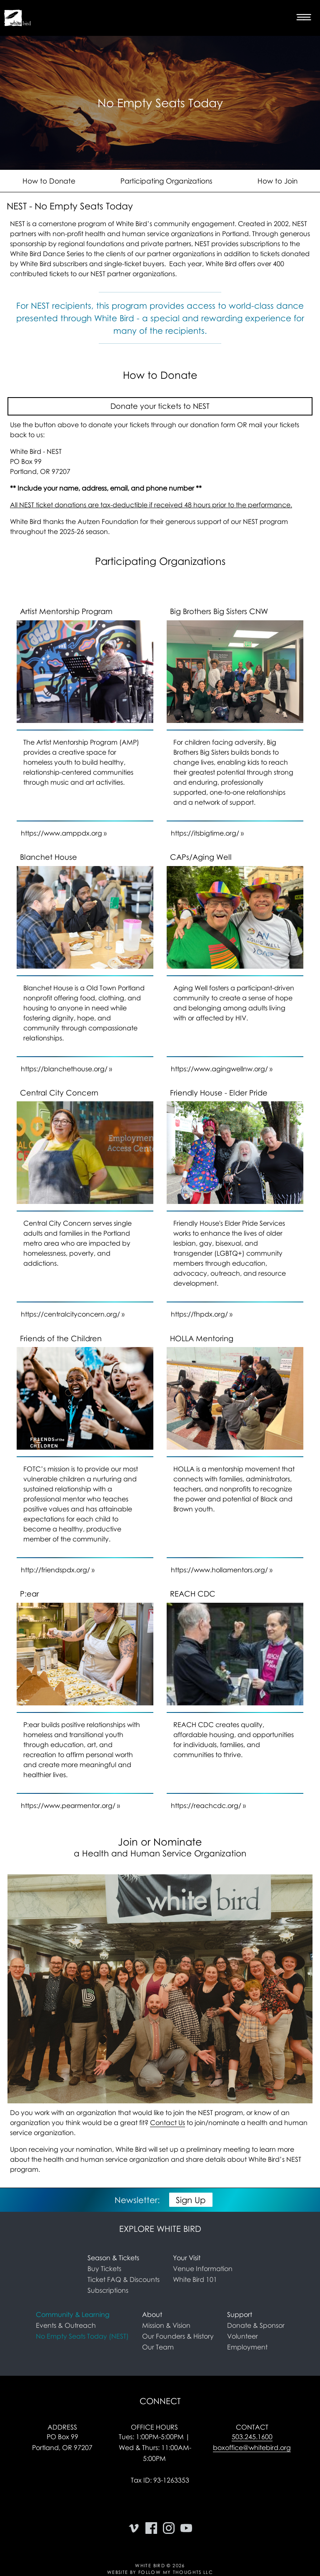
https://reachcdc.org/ (206, 1805)
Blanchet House (48, 856)
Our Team (158, 2347)
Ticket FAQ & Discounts (124, 2279)
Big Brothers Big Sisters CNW (219, 611)
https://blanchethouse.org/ (64, 1069)
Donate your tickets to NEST (160, 405)
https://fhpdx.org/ (199, 1314)
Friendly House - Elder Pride (219, 1092)
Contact (252, 2427)
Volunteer (242, 2336)
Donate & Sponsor (256, 2325)
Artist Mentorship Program (66, 611)
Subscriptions (108, 2290)
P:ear (29, 1593)
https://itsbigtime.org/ (205, 833)
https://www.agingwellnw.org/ (219, 1069)
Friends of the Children (61, 1338)
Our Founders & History (178, 2336)
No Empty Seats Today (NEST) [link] (82, 2336)
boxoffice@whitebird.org (252, 2447)
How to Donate (48, 180)
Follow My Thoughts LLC (175, 2572)
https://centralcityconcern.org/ (70, 1314)
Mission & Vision (166, 2325)
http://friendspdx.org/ (55, 1570)
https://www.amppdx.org (61, 833)
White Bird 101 (195, 2279)
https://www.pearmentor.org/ (68, 1805)
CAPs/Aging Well (201, 856)
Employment (247, 2347)
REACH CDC (192, 1593)
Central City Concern (59, 1092)
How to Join (278, 180)
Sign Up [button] (191, 2200)
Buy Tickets (104, 2268)
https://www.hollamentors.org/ (219, 1570)
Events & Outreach (66, 2325)
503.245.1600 (252, 2436)
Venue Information (202, 2268)
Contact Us (167, 2122)
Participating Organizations (166, 180)
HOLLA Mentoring (201, 1338)
